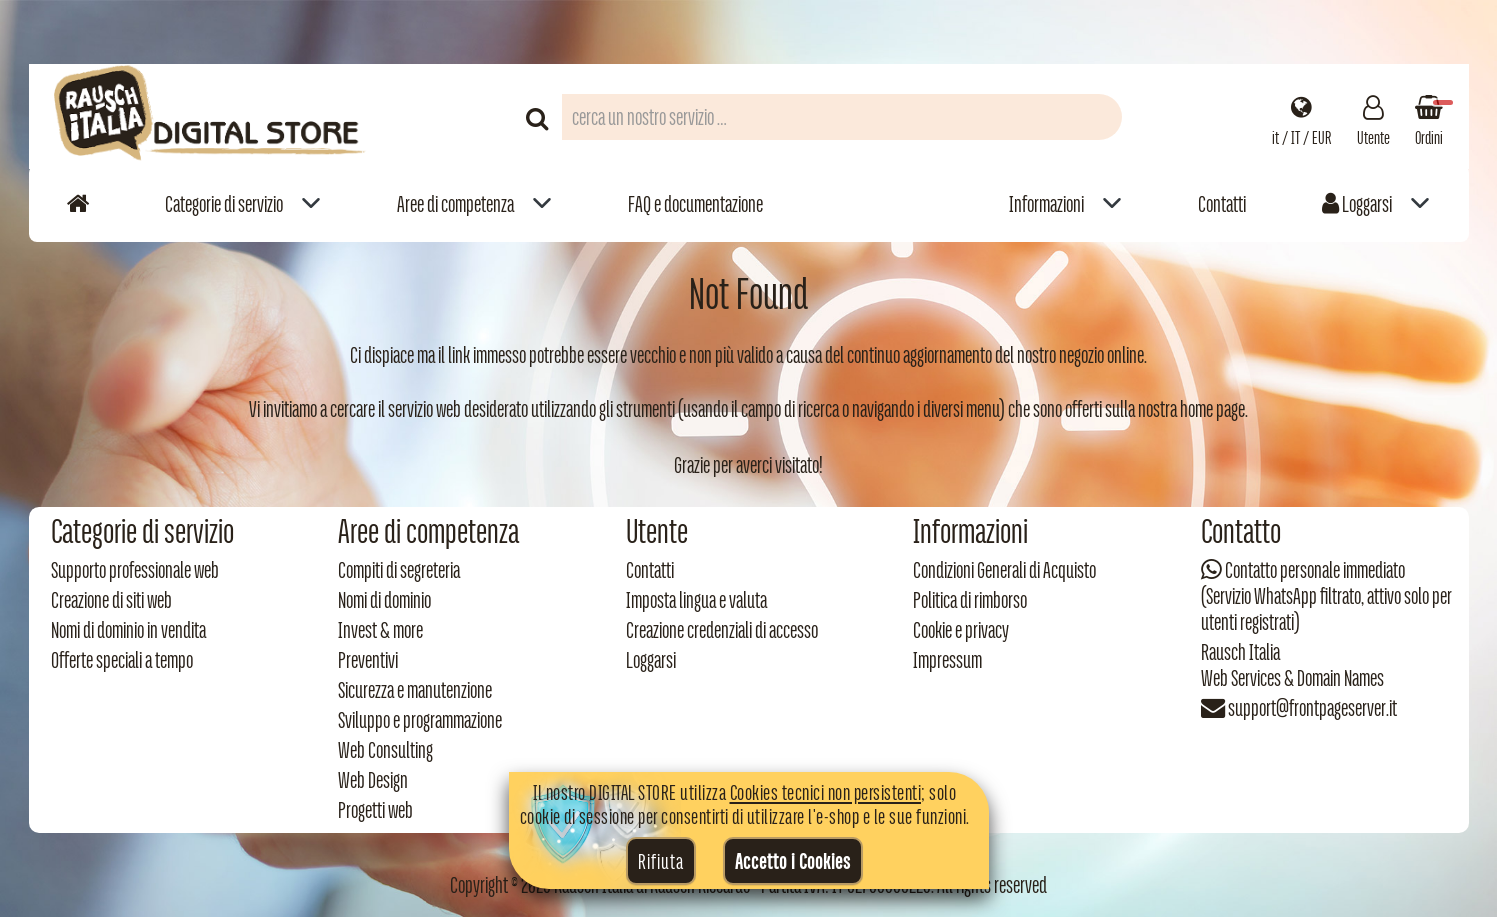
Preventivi (368, 660)
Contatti (1222, 204)
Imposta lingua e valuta (696, 600)
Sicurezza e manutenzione (415, 690)
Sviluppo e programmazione (420, 720)
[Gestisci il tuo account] (1373, 117)
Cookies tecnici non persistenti (826, 792)
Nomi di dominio (384, 600)
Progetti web (375, 810)
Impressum (947, 660)
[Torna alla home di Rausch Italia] (212, 116)
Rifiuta (661, 861)
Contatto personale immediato (1315, 570)
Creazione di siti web (111, 600)
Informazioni (1046, 204)
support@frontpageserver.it (1312, 708)
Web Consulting (385, 750)
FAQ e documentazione (695, 204)
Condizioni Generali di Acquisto (1004, 570)
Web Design (373, 780)
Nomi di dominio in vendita (128, 630)
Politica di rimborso (970, 600)
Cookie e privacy (961, 630)
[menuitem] (243, 203)
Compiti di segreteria (399, 570)
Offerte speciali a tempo (122, 660)
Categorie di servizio (224, 204)
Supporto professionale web (135, 570)
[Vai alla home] (78, 203)
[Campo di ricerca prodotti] (842, 117)
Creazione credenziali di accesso (722, 630)
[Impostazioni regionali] (1301, 117)
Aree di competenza (455, 204)
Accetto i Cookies (793, 861)
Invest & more (380, 630)
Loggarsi (1357, 204)
